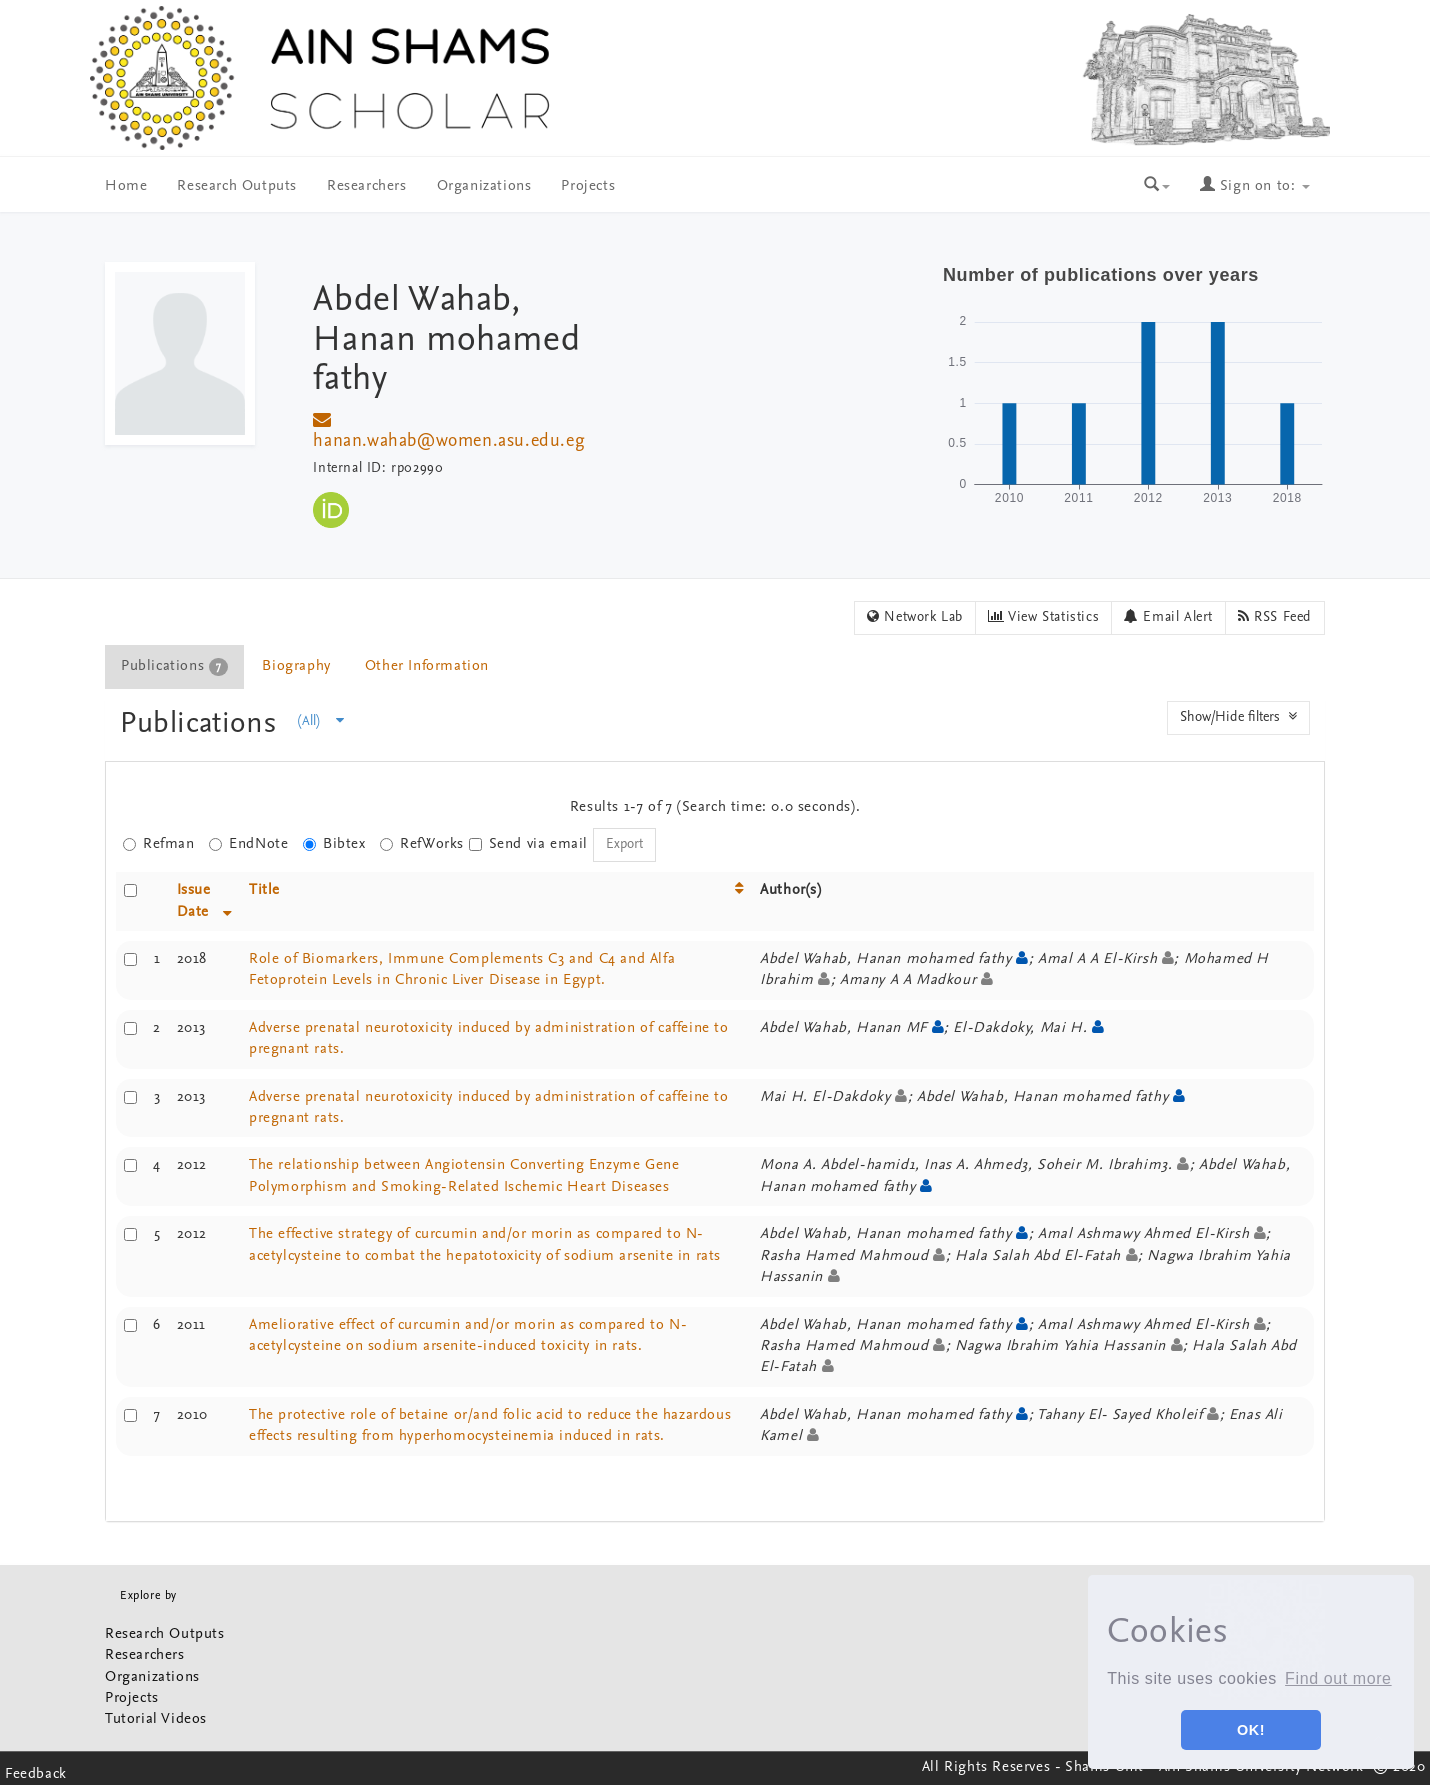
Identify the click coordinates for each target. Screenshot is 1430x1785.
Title (264, 890)
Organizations (484, 186)
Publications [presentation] (174, 667)
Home (126, 186)
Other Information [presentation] (427, 666)
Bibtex (334, 844)
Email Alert (1168, 617)
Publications (202, 724)
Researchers (367, 186)
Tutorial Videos (156, 1719)
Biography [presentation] (296, 666)
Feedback (36, 1774)
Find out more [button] (1338, 1678)
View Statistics (1043, 617)
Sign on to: (1255, 186)
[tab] (175, 666)
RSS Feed (1275, 617)
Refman (159, 844)
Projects (588, 186)
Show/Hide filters (1238, 717)
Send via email (528, 844)
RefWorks (422, 844)
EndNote (248, 844)
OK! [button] (1251, 1730)
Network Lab (915, 617)
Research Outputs (237, 186)
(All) (321, 721)
